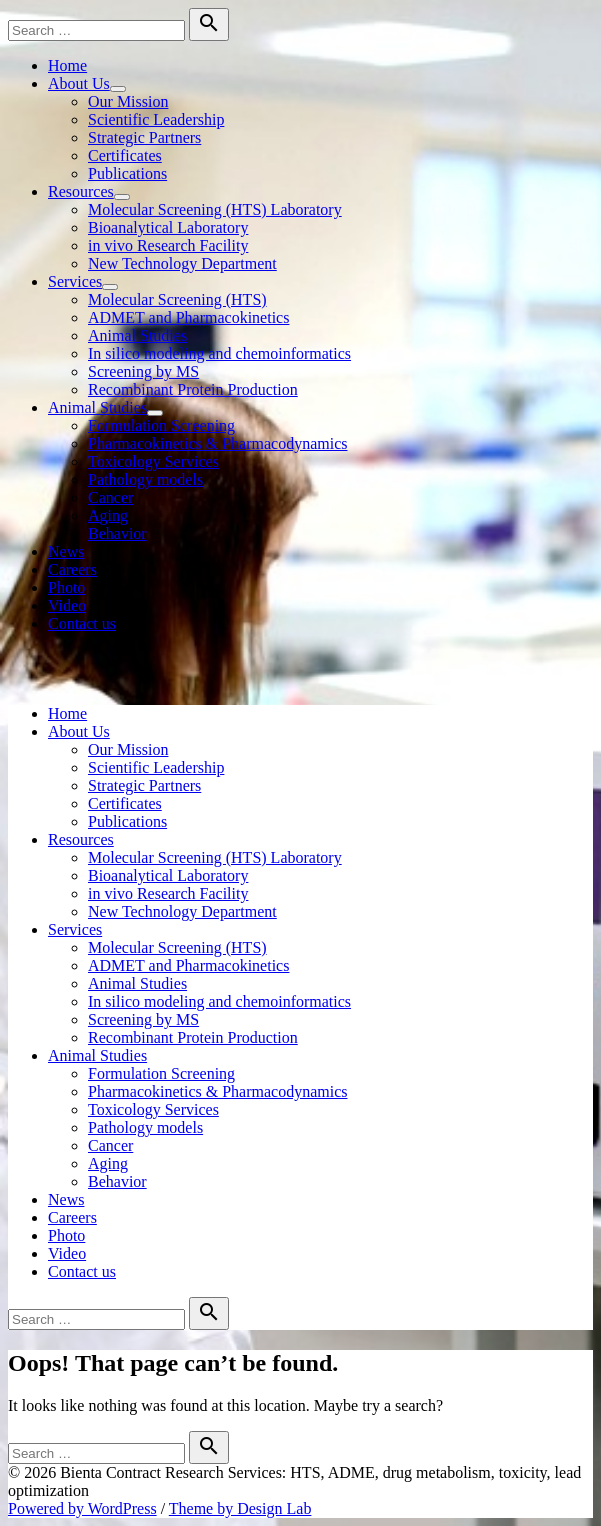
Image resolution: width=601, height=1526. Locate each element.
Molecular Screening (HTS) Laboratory (215, 209)
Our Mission (128, 101)
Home (67, 65)
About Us (79, 83)
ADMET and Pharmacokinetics (188, 317)
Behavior (117, 533)
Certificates (125, 155)
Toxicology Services (153, 461)
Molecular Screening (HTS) (177, 299)
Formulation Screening (161, 425)
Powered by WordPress (82, 1508)
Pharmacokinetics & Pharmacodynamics (217, 443)
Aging (108, 515)
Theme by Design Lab (240, 1508)
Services (75, 281)
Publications (127, 173)
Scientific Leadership (156, 119)
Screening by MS (143, 371)
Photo (66, 587)
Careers (72, 569)
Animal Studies (137, 335)
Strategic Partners (144, 137)
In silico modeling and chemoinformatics (219, 353)
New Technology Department (182, 263)
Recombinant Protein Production (193, 389)
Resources (81, 191)
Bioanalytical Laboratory (168, 227)
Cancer (110, 497)
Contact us (82, 623)
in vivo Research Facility (168, 245)
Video (67, 605)
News (66, 551)
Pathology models (145, 479)
